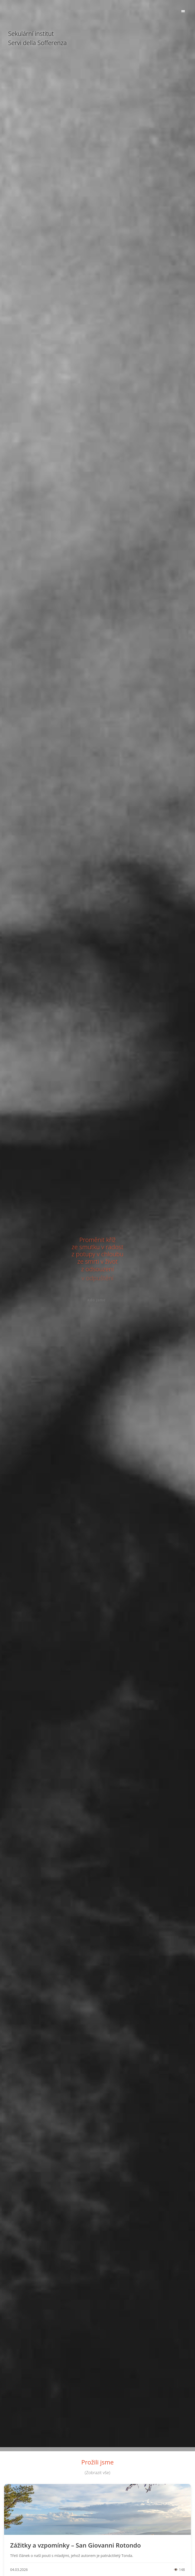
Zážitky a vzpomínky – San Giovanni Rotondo (75, 2545)
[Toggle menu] (183, 11)
